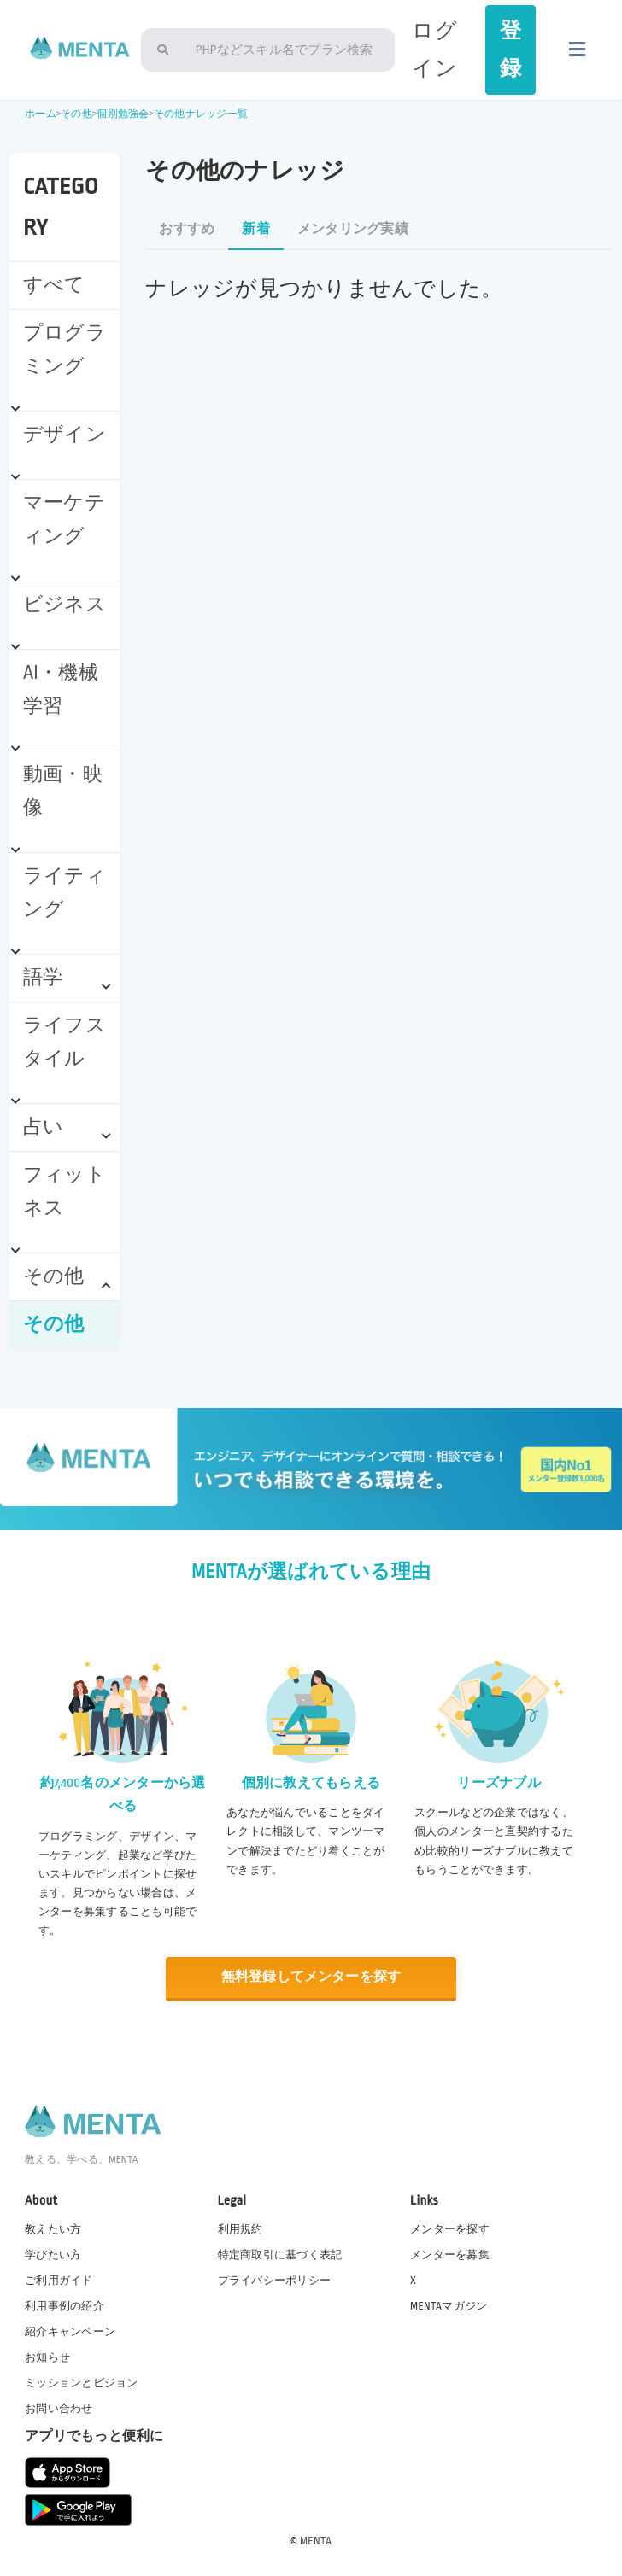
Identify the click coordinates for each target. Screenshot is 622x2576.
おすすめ (186, 229)
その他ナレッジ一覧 (201, 114)
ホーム (40, 114)
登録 (510, 49)
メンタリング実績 (352, 229)
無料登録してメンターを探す (310, 1977)
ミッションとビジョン (81, 2383)
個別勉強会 (123, 114)
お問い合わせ (59, 2409)
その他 (76, 114)
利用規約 (240, 2228)
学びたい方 (53, 2254)
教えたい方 (53, 2228)
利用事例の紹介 (64, 2305)
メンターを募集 (450, 2254)
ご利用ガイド (59, 2280)
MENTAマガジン (448, 2305)
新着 (256, 229)
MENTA (316, 2541)
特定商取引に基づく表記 (280, 2254)
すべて (54, 285)
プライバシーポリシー (275, 2280)
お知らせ (47, 2357)
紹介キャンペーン (70, 2331)
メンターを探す (450, 2228)
